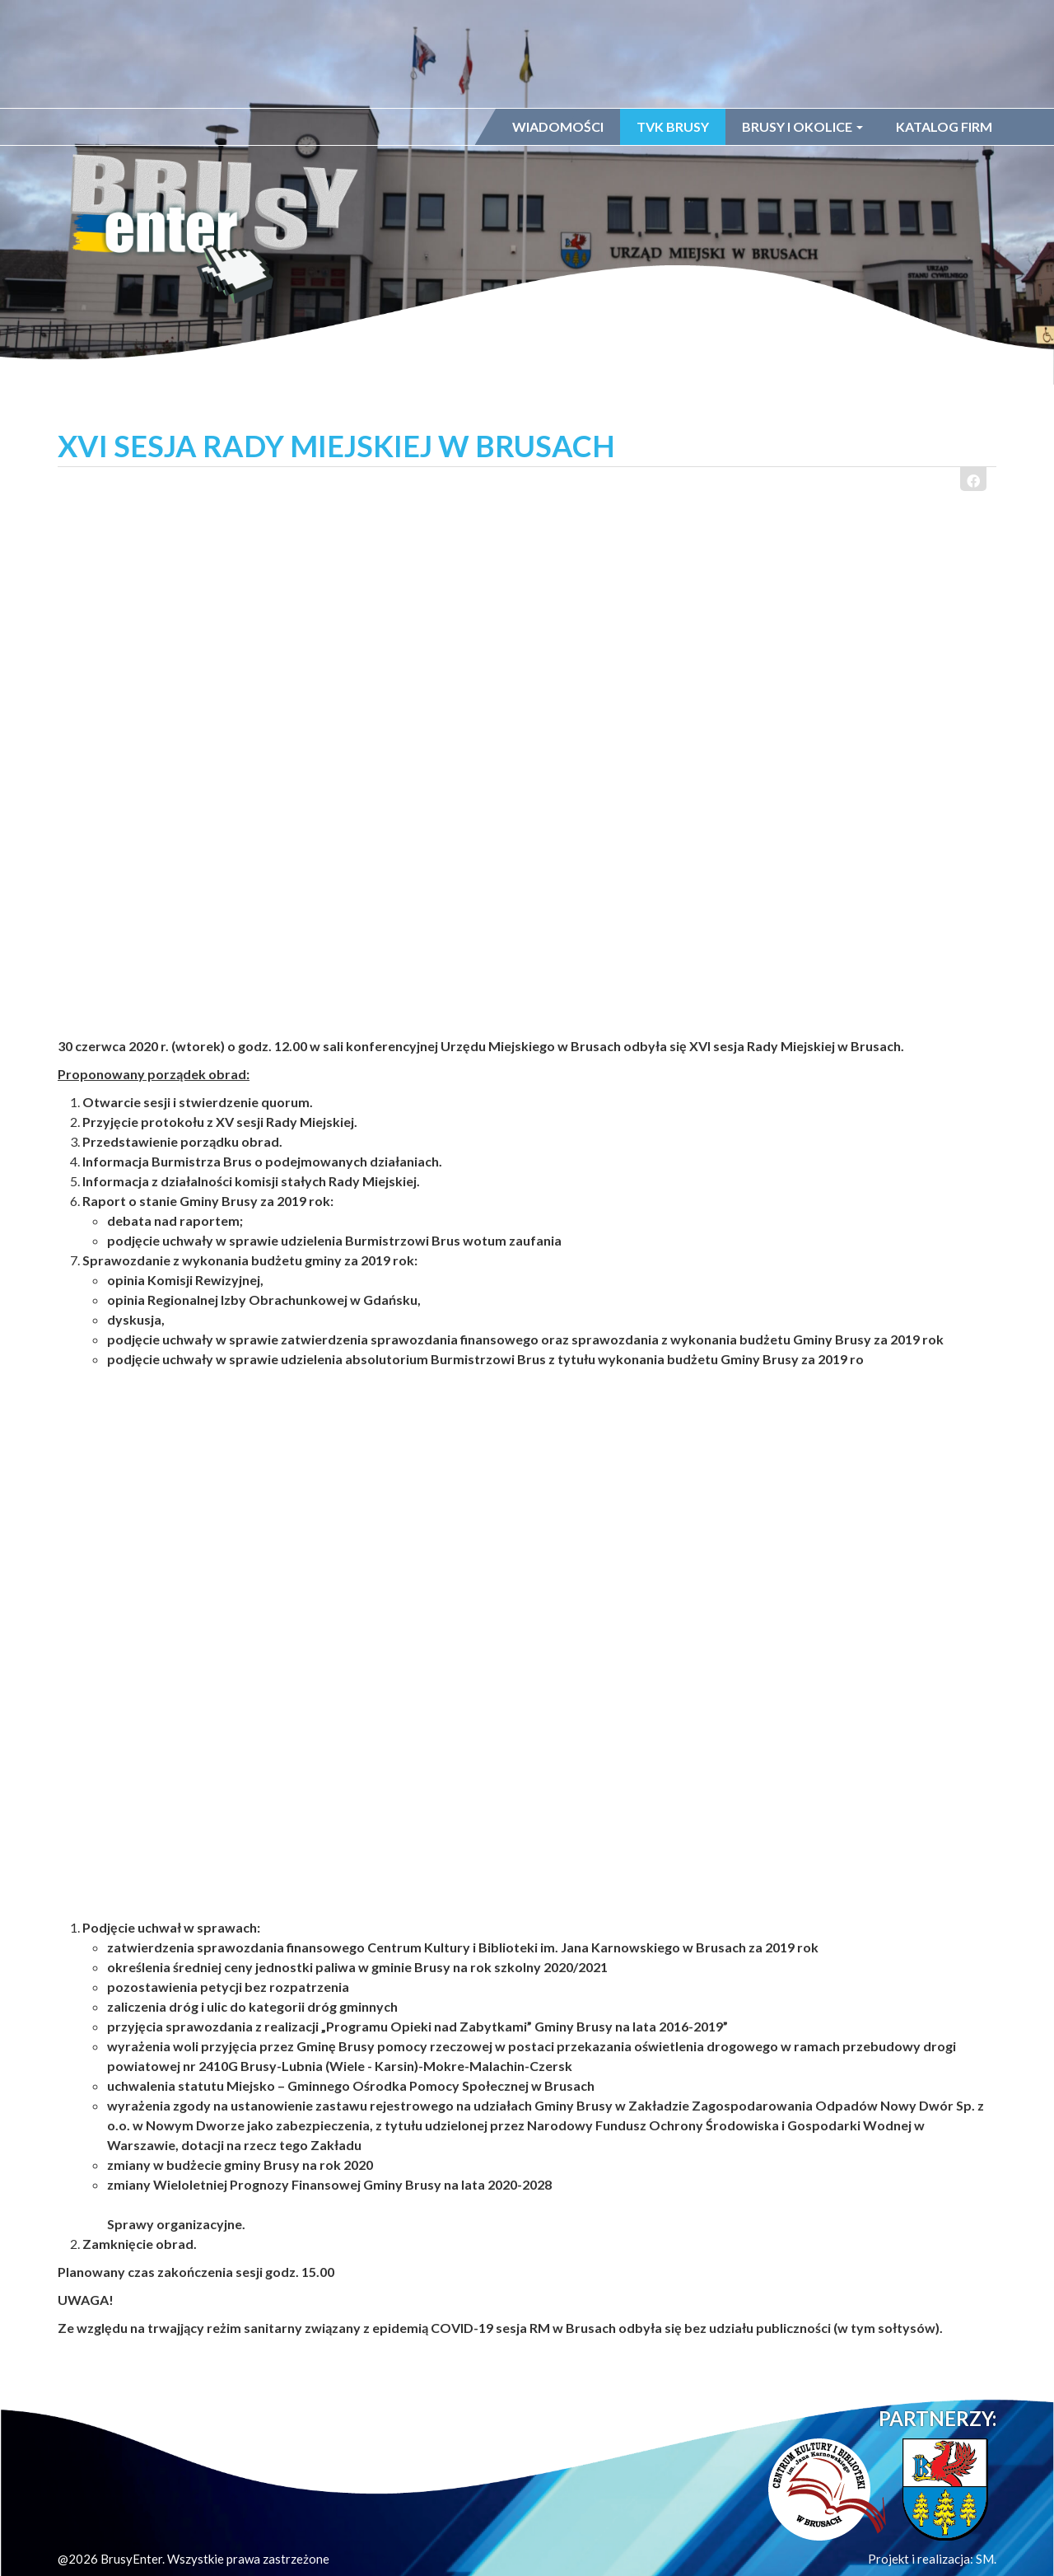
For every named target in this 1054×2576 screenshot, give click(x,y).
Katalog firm (944, 126)
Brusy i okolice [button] (802, 126)
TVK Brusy (673, 126)
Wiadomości (558, 126)
